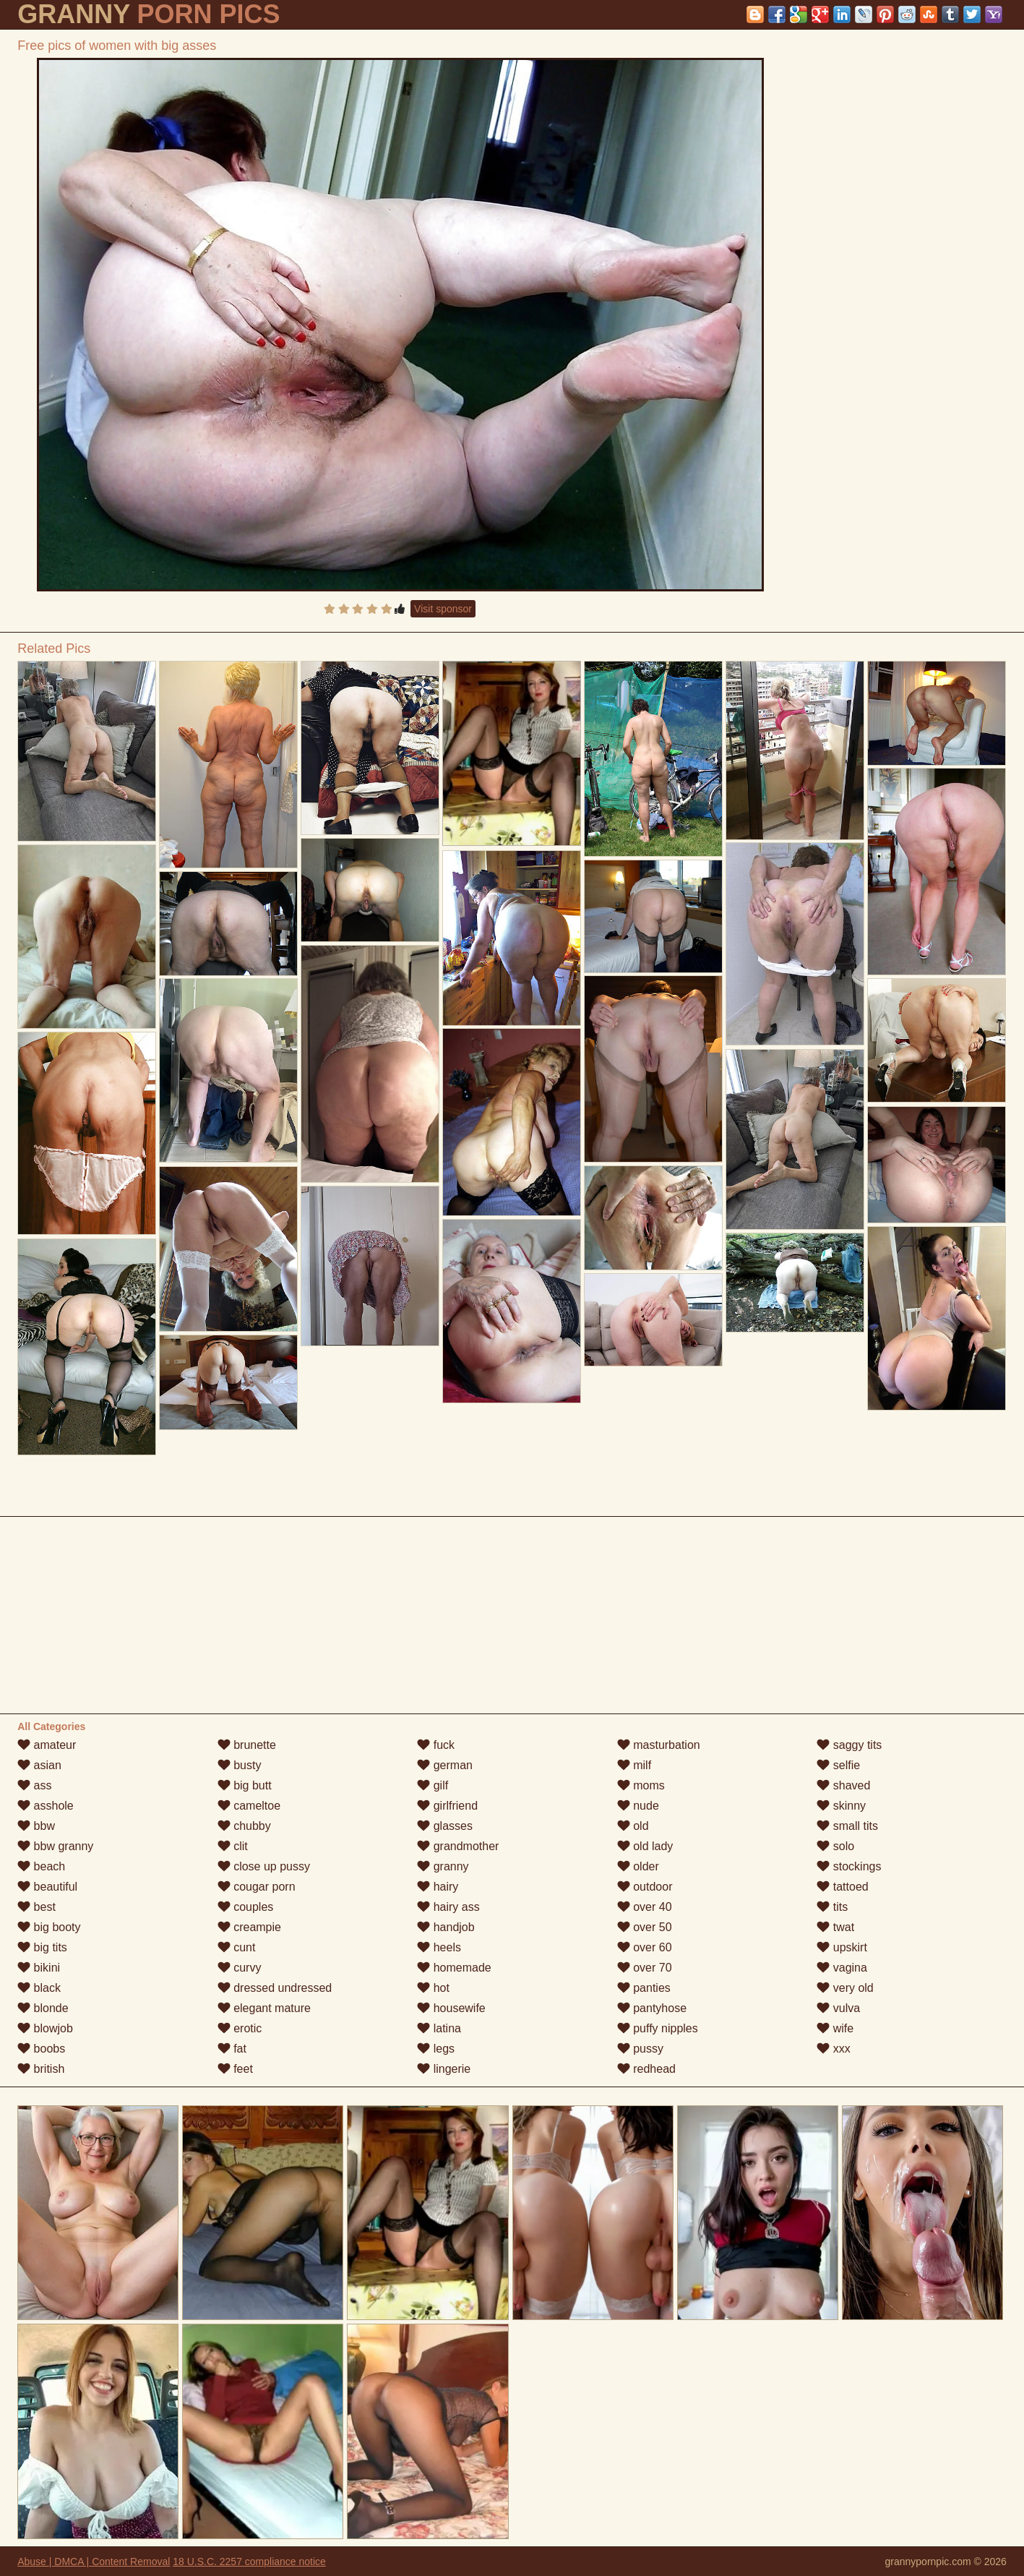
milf (634, 1765)
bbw (36, 1826)
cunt (237, 1947)
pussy (640, 2048)
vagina (842, 1967)
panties (644, 1988)
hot (433, 1988)
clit (233, 1846)
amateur (46, 1745)
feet (235, 2069)
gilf (432, 1785)
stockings (849, 1866)
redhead (646, 2069)
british (40, 2069)
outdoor (645, 1886)
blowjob (45, 2028)
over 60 (644, 1947)
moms (641, 1785)
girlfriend (447, 1806)
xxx (833, 2048)
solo (835, 1846)
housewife (451, 2008)
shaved (843, 1785)
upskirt (842, 1947)
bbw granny (55, 1846)
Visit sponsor (443, 609)
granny (442, 1866)
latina (439, 2028)
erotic (240, 2028)
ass (34, 1785)
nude (638, 1806)
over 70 (644, 1967)
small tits (847, 1826)
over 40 (644, 1907)
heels (439, 1947)
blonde (43, 2008)
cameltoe (249, 1806)
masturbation (658, 1745)
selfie (838, 1765)
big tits (42, 1947)
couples (246, 1907)
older (638, 1866)
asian (39, 1765)
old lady (645, 1846)
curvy (240, 1967)
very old (845, 1988)
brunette (247, 1745)
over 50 (644, 1927)
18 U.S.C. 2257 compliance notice (249, 2561)
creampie (249, 1927)
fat (232, 2048)
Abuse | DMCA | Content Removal (93, 2561)
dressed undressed (275, 1988)
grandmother (458, 1846)
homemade (454, 1967)
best (36, 1907)
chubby (244, 1826)
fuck (436, 1745)
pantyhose (652, 2008)
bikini (38, 1967)
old (633, 1826)
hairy (437, 1886)
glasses (445, 1826)
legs (436, 2048)
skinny (841, 1806)
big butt (245, 1785)
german (445, 1765)
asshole (45, 1806)
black (39, 1988)
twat (835, 1927)
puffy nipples (657, 2028)
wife (835, 2028)
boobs (41, 2048)
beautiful (47, 1886)
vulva (838, 2008)
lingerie (443, 2069)
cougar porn (257, 1886)
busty (240, 1765)
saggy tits (849, 1745)
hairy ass (448, 1907)
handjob (445, 1927)
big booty (48, 1927)
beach (41, 1866)
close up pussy (264, 1866)
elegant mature (264, 2008)
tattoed (842, 1886)
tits (832, 1907)
